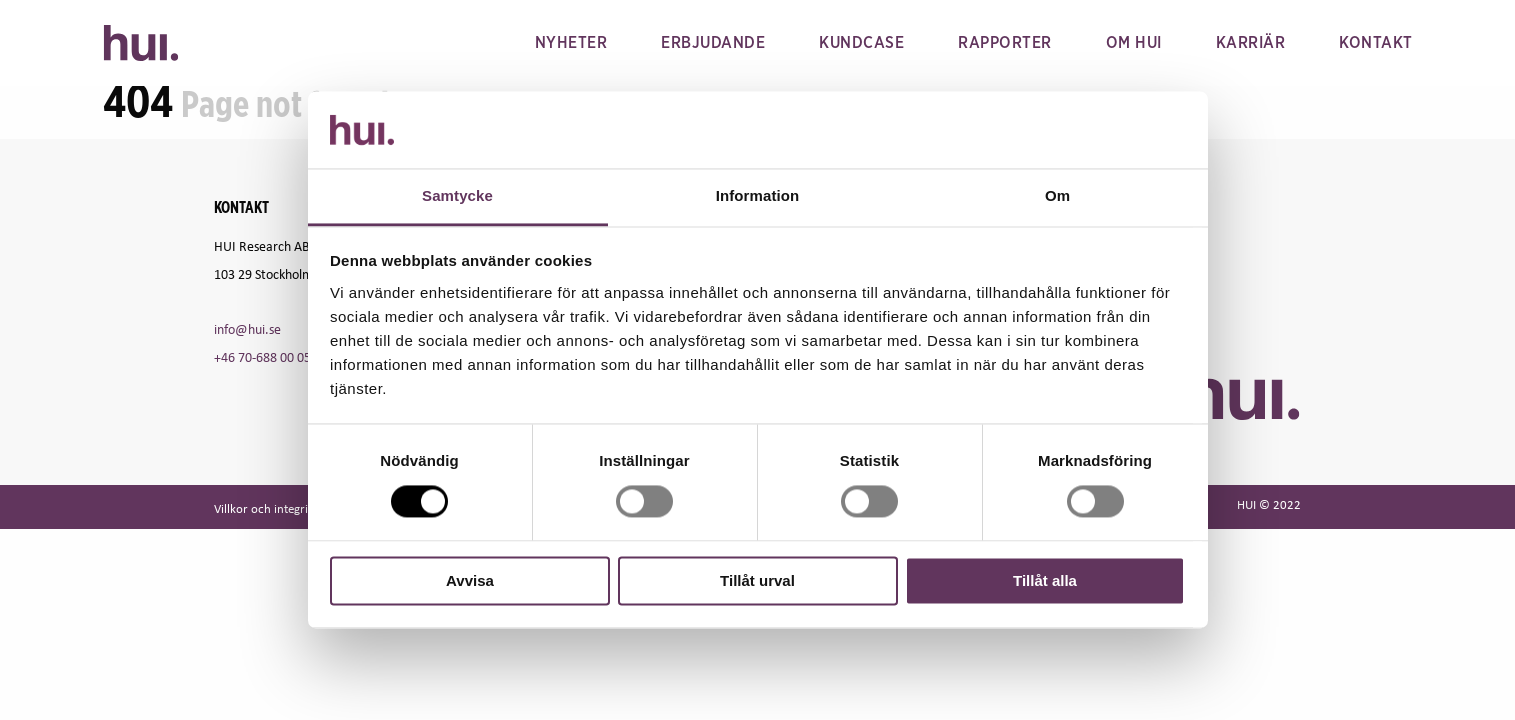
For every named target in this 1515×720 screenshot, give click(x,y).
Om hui (1134, 43)
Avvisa (470, 580)
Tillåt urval (757, 580)
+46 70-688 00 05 (262, 356)
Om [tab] (1057, 195)
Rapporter (1005, 43)
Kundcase (861, 43)
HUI (141, 43)
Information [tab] (758, 195)
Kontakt (1376, 43)
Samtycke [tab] (457, 195)
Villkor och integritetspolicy (286, 508)
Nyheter (571, 43)
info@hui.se (247, 328)
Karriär (1251, 43)
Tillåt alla (1045, 580)
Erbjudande (713, 43)
